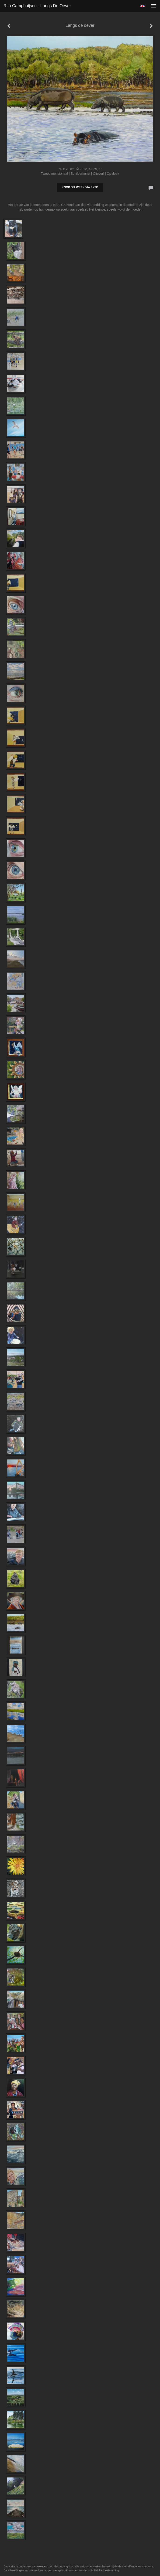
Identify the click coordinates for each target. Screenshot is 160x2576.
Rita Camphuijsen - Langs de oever (37, 5)
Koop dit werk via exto (80, 187)
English (142, 6)
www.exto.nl (44, 2566)
